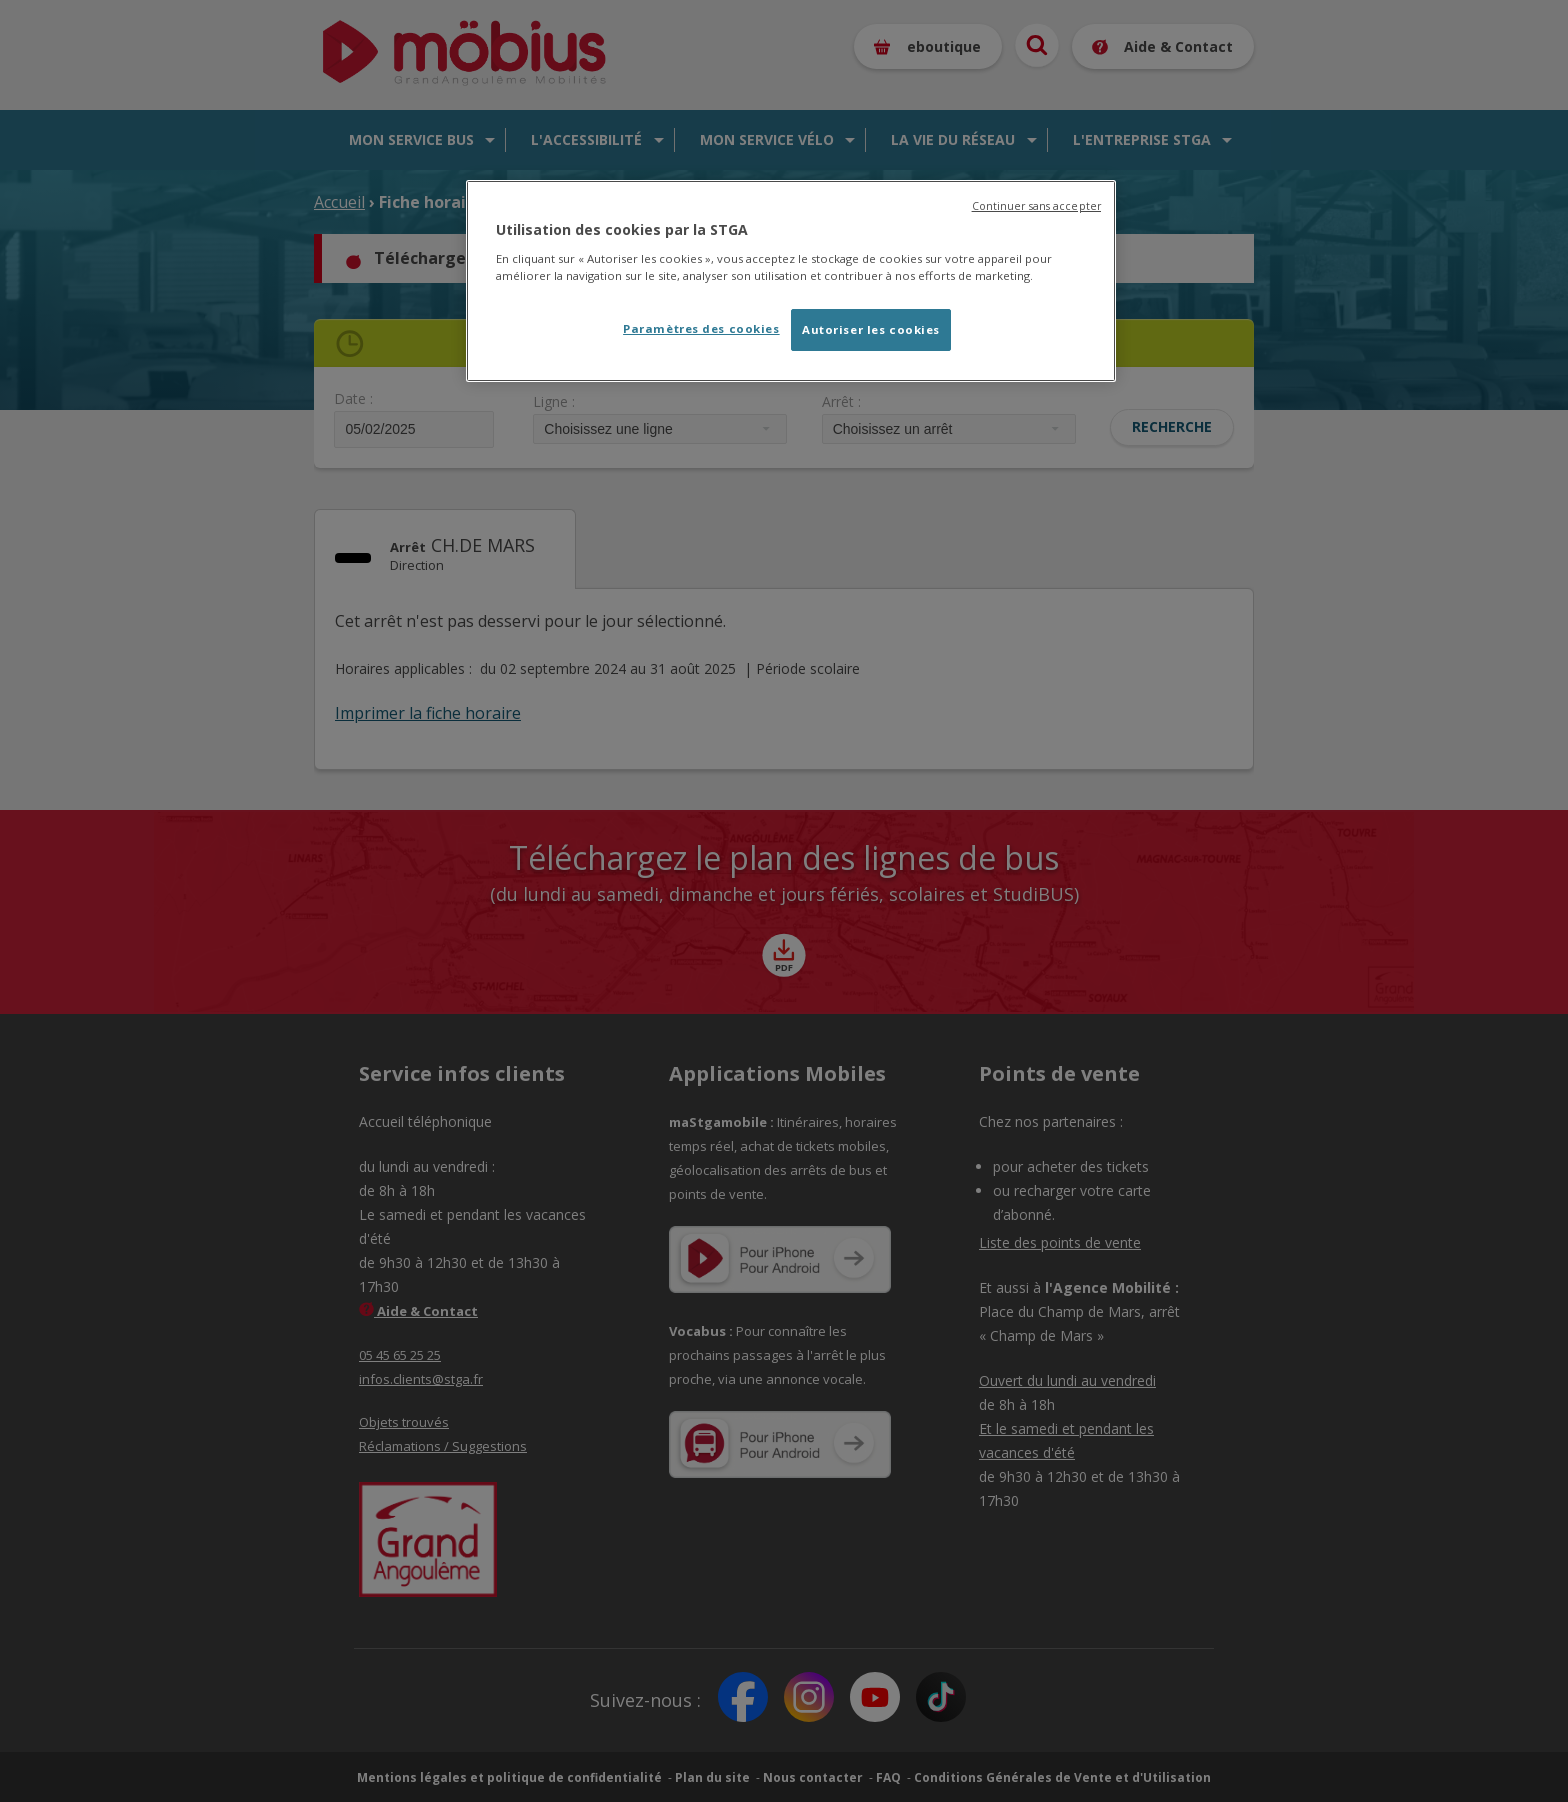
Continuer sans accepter (1036, 206)
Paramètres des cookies (701, 328)
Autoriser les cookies (871, 329)
